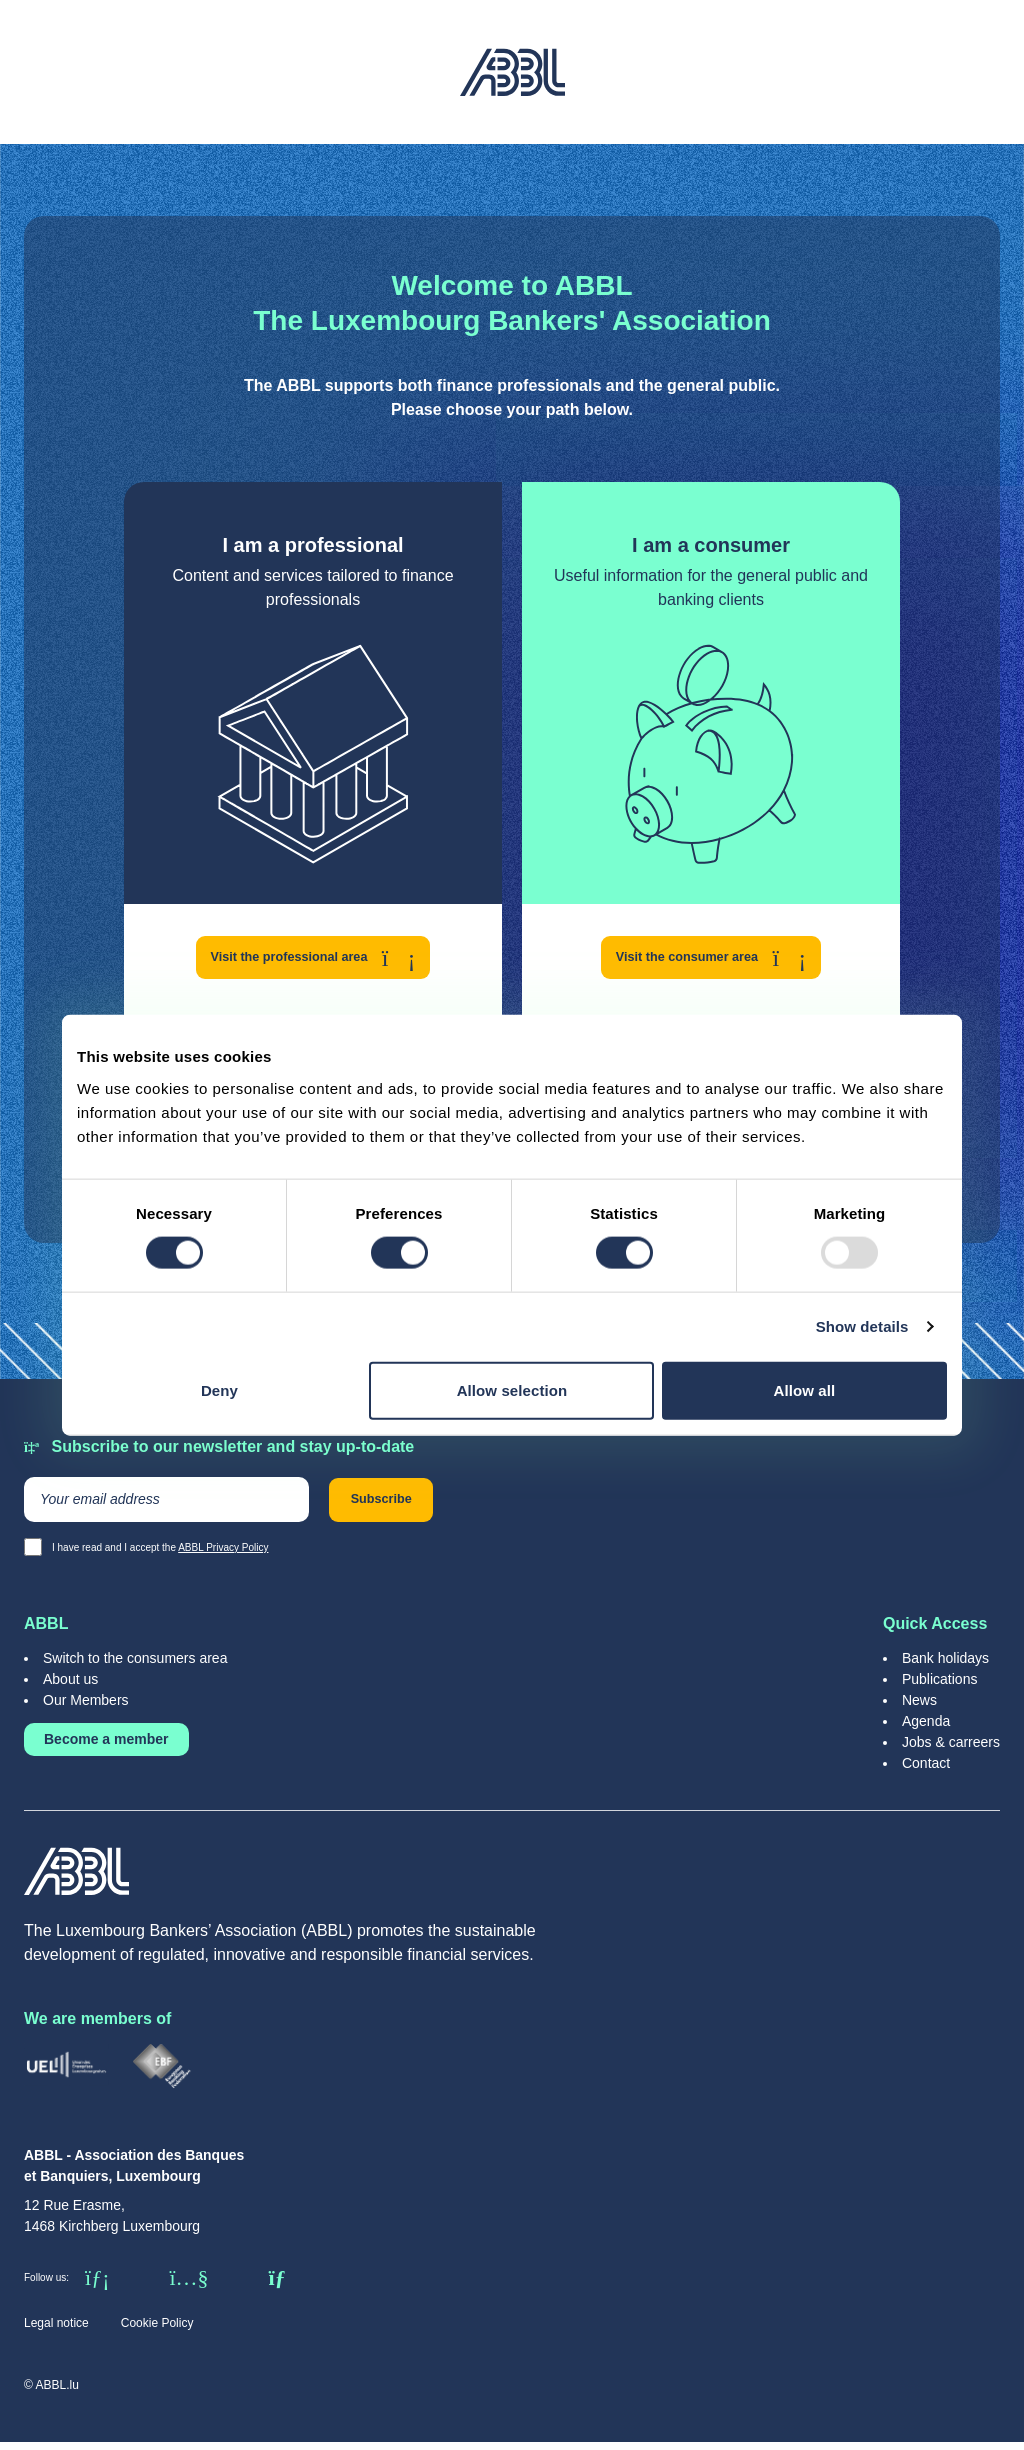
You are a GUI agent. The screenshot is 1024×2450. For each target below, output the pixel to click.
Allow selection (512, 1389)
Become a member (106, 1747)
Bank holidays (945, 1666)
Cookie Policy (157, 2331)
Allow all (805, 1389)
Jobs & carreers (951, 1750)
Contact (926, 1771)
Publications (940, 1687)
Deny (219, 1389)
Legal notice (56, 2331)
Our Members (86, 1708)
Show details (862, 1326)
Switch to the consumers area (135, 1666)
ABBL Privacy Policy (223, 1555)
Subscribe (399, 1506)
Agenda (926, 1729)
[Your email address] (166, 1506)
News (919, 1708)
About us (70, 1687)
